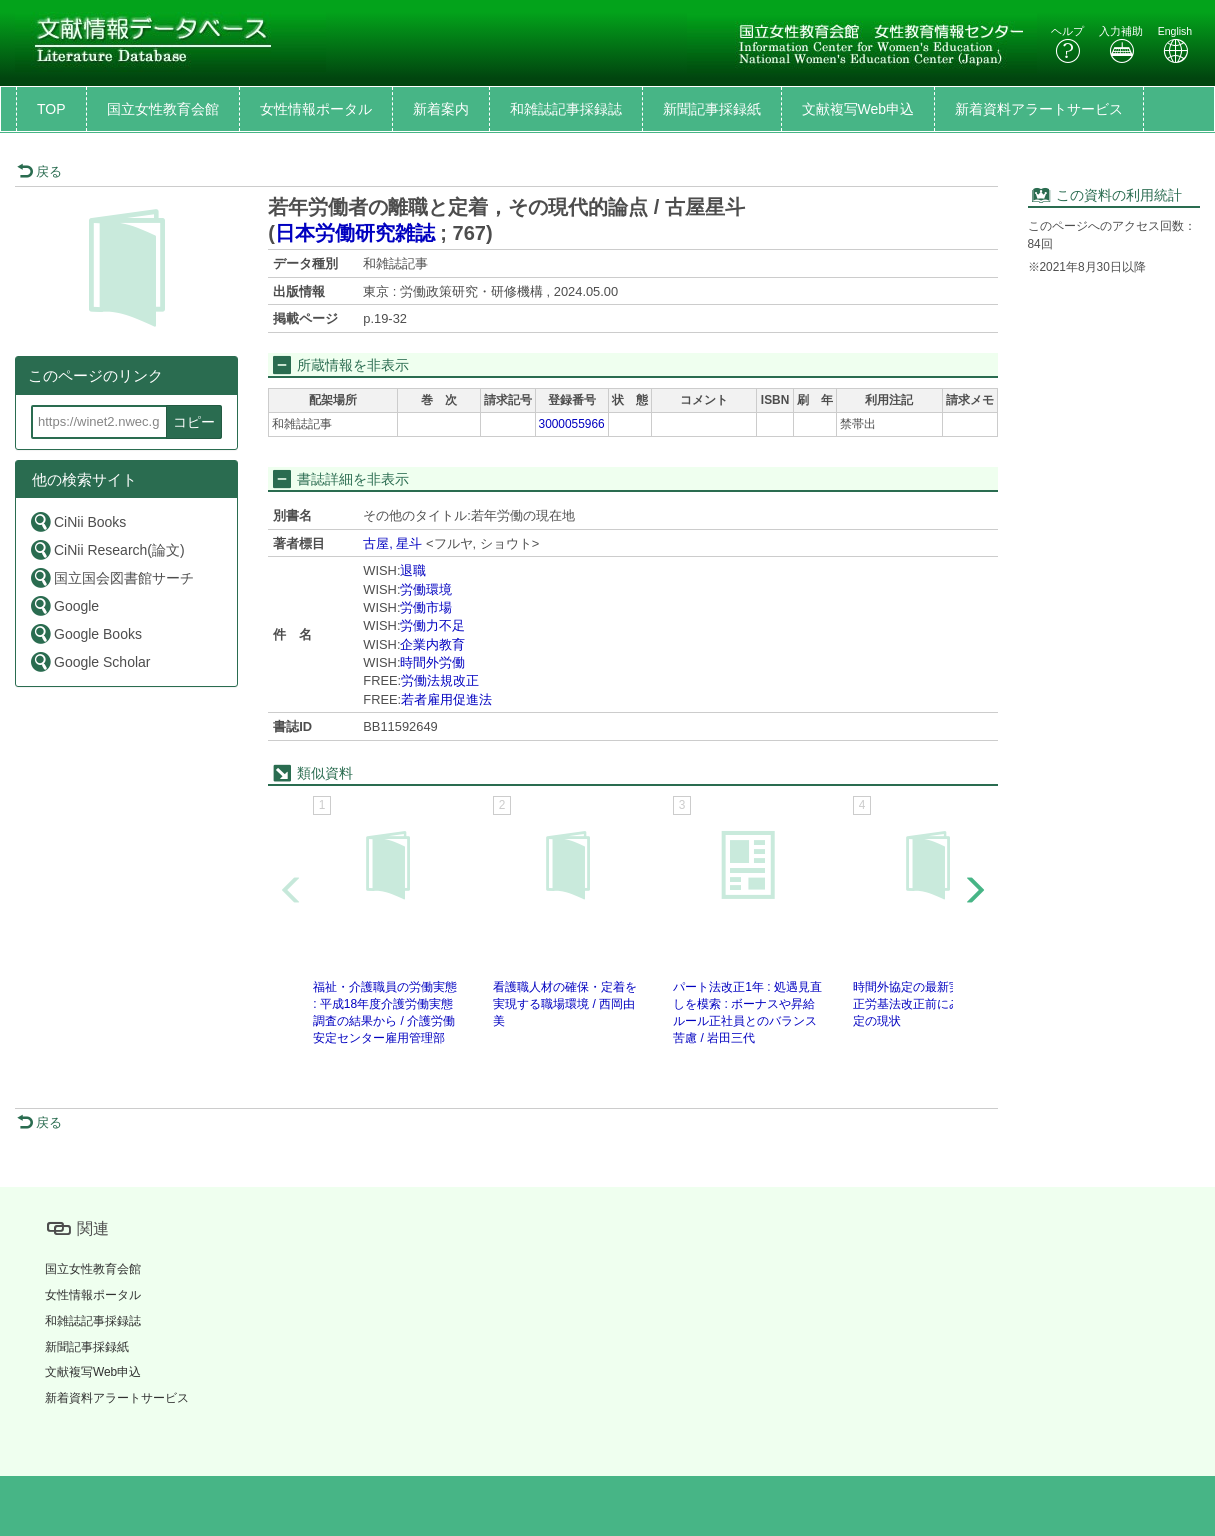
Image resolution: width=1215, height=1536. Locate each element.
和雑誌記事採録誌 (566, 109)
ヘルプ (1067, 44)
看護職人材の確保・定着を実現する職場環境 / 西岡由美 (565, 1004)
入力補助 (1121, 44)
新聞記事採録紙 (712, 109)
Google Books (85, 633)
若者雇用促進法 (446, 699)
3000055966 (572, 424)
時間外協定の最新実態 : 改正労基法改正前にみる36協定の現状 (925, 1004)
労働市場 (426, 607)
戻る (39, 171)
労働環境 (426, 589)
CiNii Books (77, 521)
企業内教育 (432, 644)
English (1175, 44)
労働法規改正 (440, 680)
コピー (194, 422)
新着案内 (441, 109)
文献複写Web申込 (858, 109)
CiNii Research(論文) (107, 549)
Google (64, 605)
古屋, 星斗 (392, 543)
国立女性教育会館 (163, 109)
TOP (51, 109)
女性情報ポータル (316, 109)
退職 (413, 570)
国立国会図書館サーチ (111, 577)
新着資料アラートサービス (1039, 109)
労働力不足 (432, 625)
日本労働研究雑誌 (355, 233)
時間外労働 (432, 662)
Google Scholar (90, 661)
